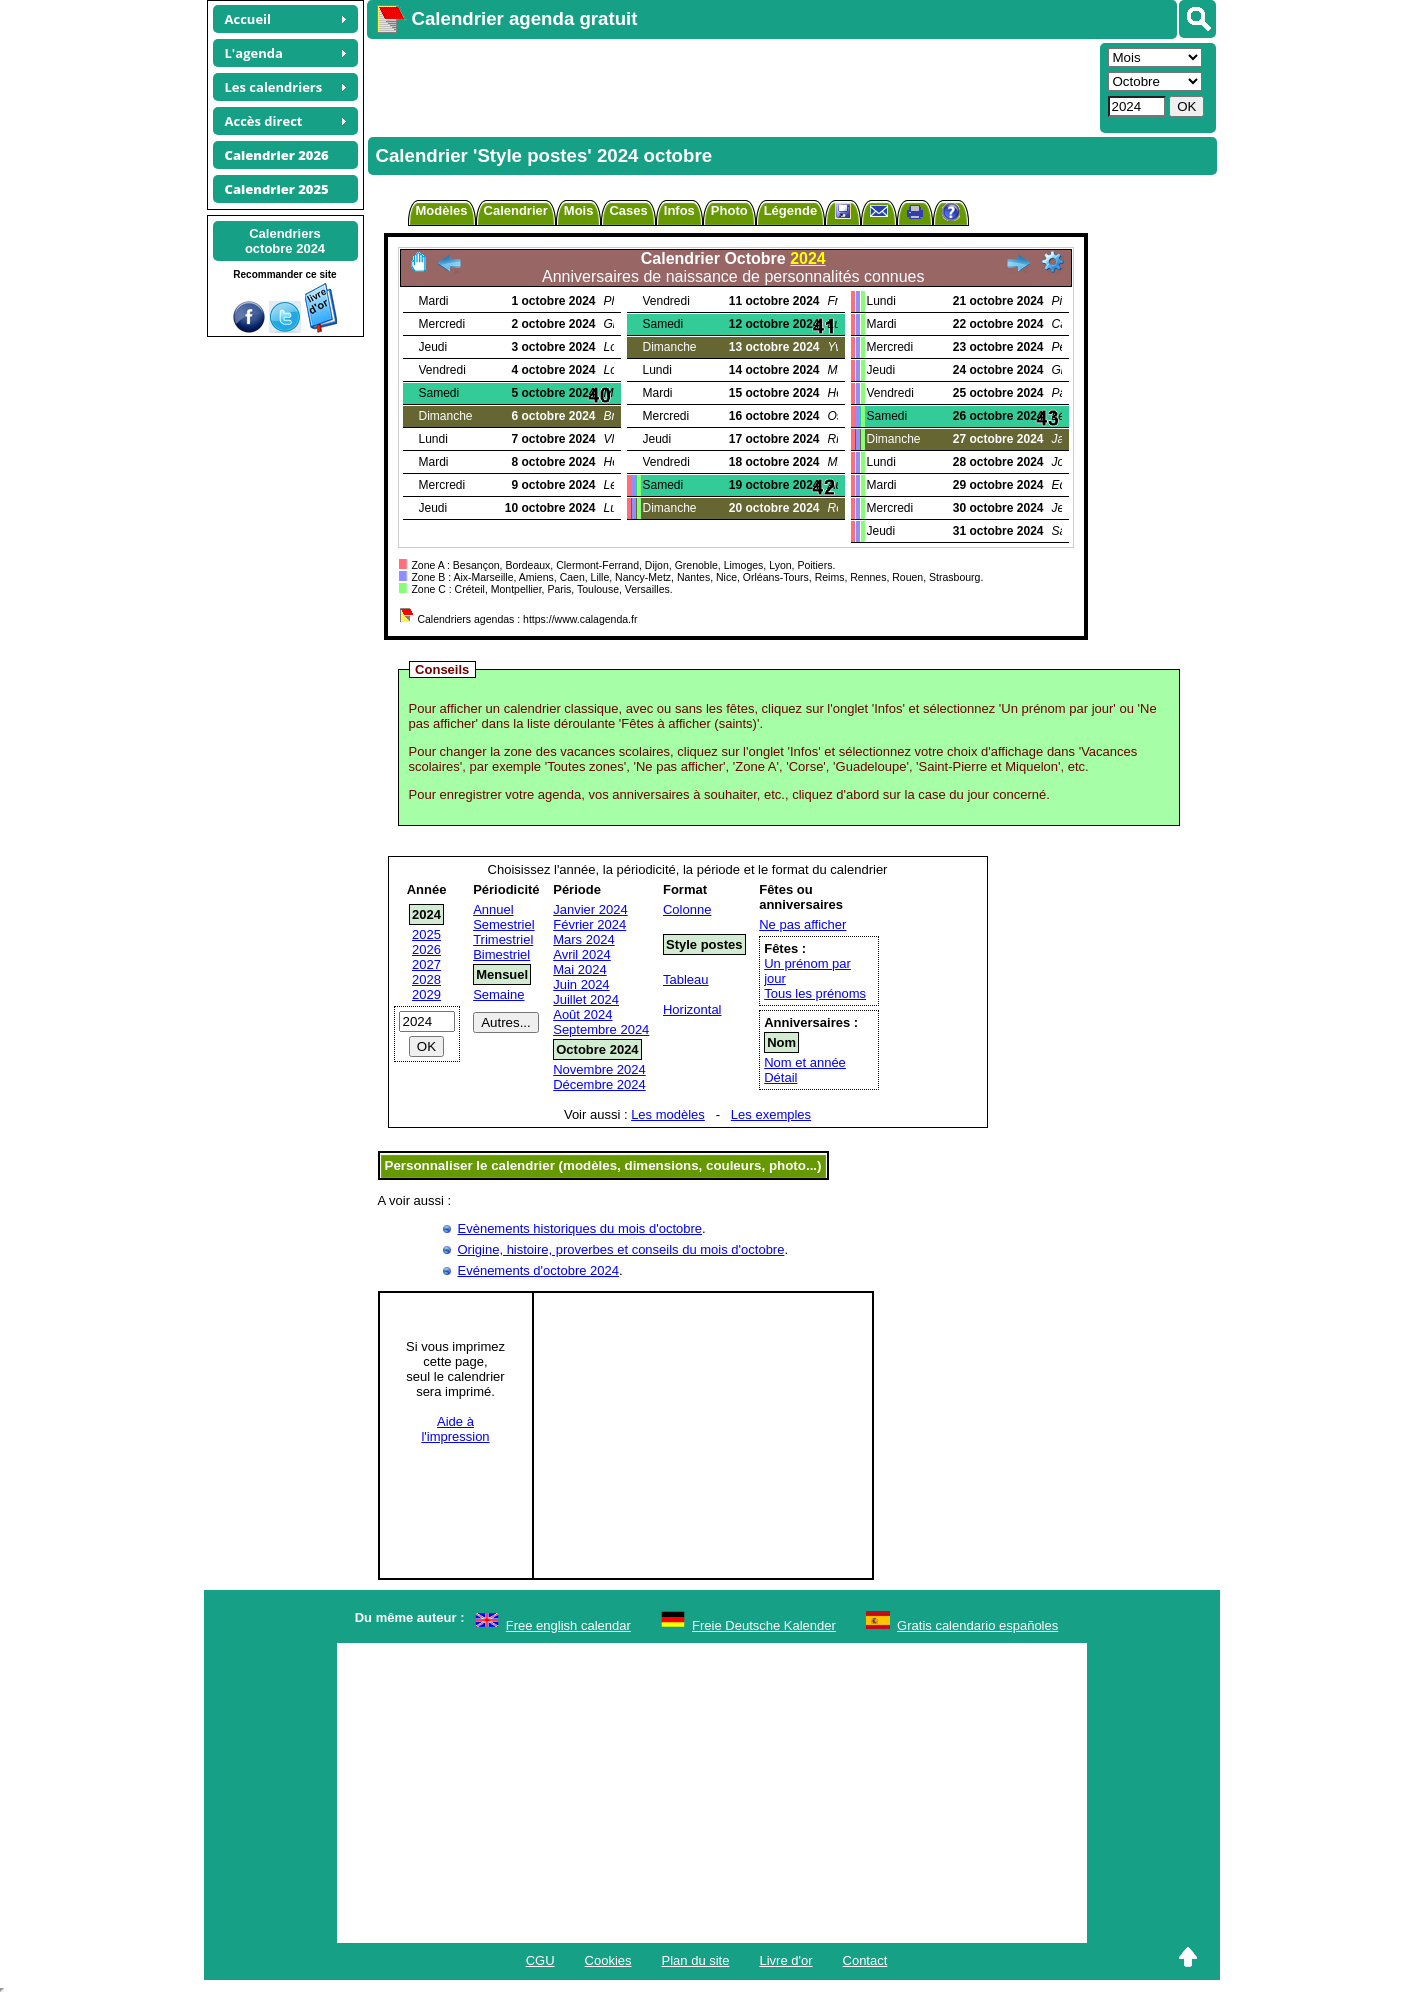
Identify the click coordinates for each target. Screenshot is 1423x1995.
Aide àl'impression (455, 1429)
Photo (729, 210)
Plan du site (696, 1960)
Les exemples (771, 1114)
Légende (790, 210)
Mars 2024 (583, 939)
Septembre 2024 (601, 1029)
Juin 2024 (581, 984)
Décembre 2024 (599, 1084)
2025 (426, 934)
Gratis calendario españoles (977, 1625)
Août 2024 (582, 1014)
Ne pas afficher (802, 924)
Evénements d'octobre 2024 (538, 1270)
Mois (579, 210)
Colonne (687, 909)
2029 (426, 994)
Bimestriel (501, 954)
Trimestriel (503, 939)
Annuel (493, 909)
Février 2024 (589, 924)
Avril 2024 (582, 954)
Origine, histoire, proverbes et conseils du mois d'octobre (621, 1249)
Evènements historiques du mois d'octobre (580, 1228)
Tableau (686, 979)
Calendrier (516, 210)
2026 (426, 949)
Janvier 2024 (590, 909)
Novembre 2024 (599, 1069)
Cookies (608, 1960)
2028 (426, 979)
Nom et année (805, 1062)
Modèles (442, 210)
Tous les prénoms (815, 993)
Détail (780, 1077)
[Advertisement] (731, 86)
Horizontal (692, 1009)
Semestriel (503, 924)
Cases (628, 210)
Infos (679, 210)
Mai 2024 (579, 969)
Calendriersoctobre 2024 (285, 241)
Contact (865, 1960)
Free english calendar (568, 1625)
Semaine (498, 994)
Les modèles (668, 1114)
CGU (540, 1960)
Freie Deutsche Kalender (764, 1625)
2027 (426, 964)
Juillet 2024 (586, 999)
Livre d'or (785, 1960)
